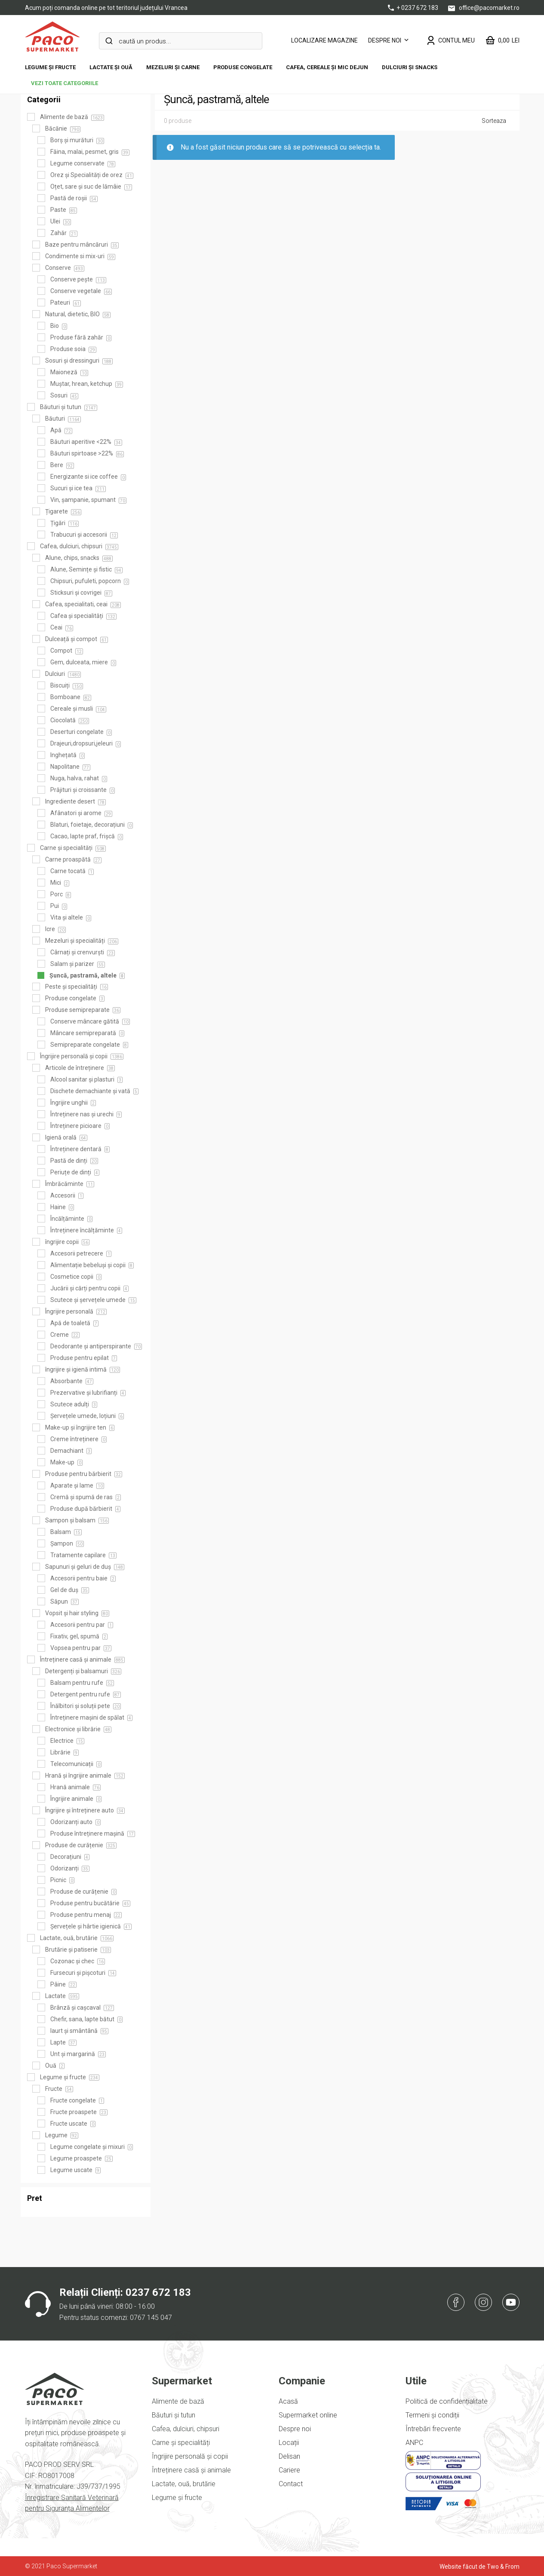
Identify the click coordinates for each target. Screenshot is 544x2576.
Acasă (288, 2401)
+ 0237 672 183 (414, 7)
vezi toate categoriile (64, 83)
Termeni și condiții (432, 2415)
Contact (291, 2484)
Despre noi (384, 40)
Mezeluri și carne (173, 67)
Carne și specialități (181, 2442)
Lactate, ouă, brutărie (183, 2484)
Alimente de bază (178, 2401)
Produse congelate (242, 67)
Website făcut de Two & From (479, 2566)
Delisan (289, 2456)
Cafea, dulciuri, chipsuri (185, 2429)
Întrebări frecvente (433, 2429)
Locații (289, 2442)
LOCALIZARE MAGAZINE (324, 40)
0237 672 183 (158, 2292)
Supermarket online (308, 2415)
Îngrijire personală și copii (190, 2456)
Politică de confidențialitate (447, 2401)
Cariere (289, 2470)
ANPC (414, 2442)
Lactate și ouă (110, 67)
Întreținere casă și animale (191, 2470)
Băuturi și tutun (173, 2415)
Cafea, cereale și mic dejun (327, 67)
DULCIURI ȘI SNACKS (409, 67)
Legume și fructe (50, 67)
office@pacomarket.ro (483, 7)
